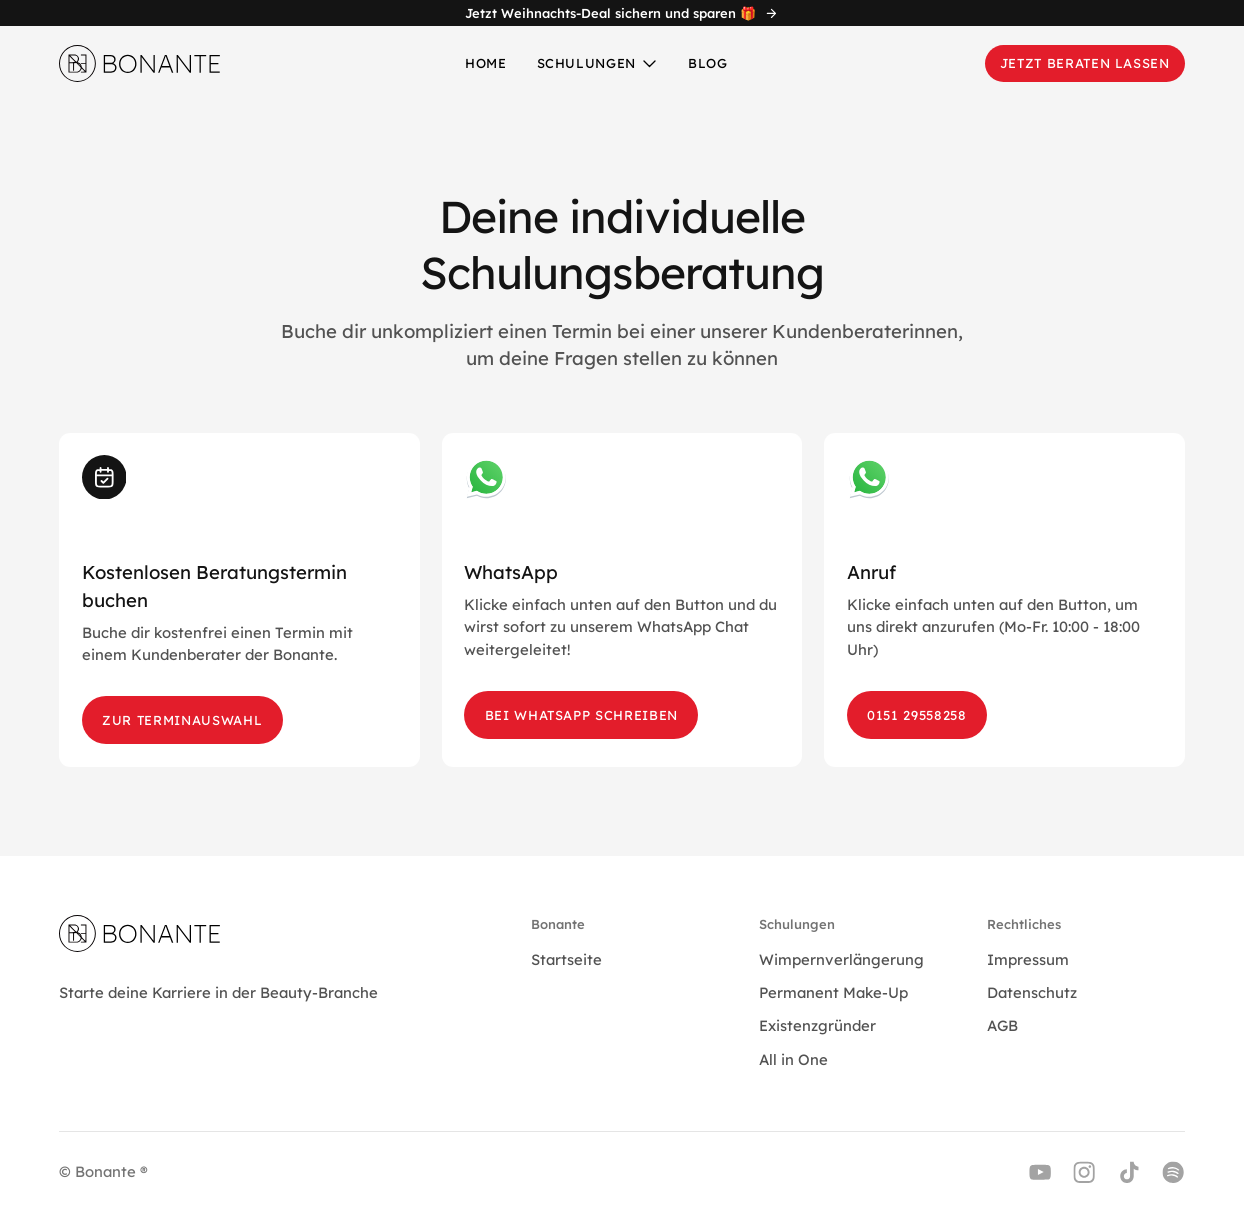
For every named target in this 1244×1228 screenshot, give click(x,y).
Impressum (1028, 959)
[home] (140, 63)
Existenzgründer (817, 1025)
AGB (1002, 1025)
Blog (708, 63)
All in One (793, 1059)
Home (486, 63)
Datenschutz (1032, 992)
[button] (598, 62)
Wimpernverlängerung (841, 959)
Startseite (566, 959)
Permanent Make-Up (833, 992)
